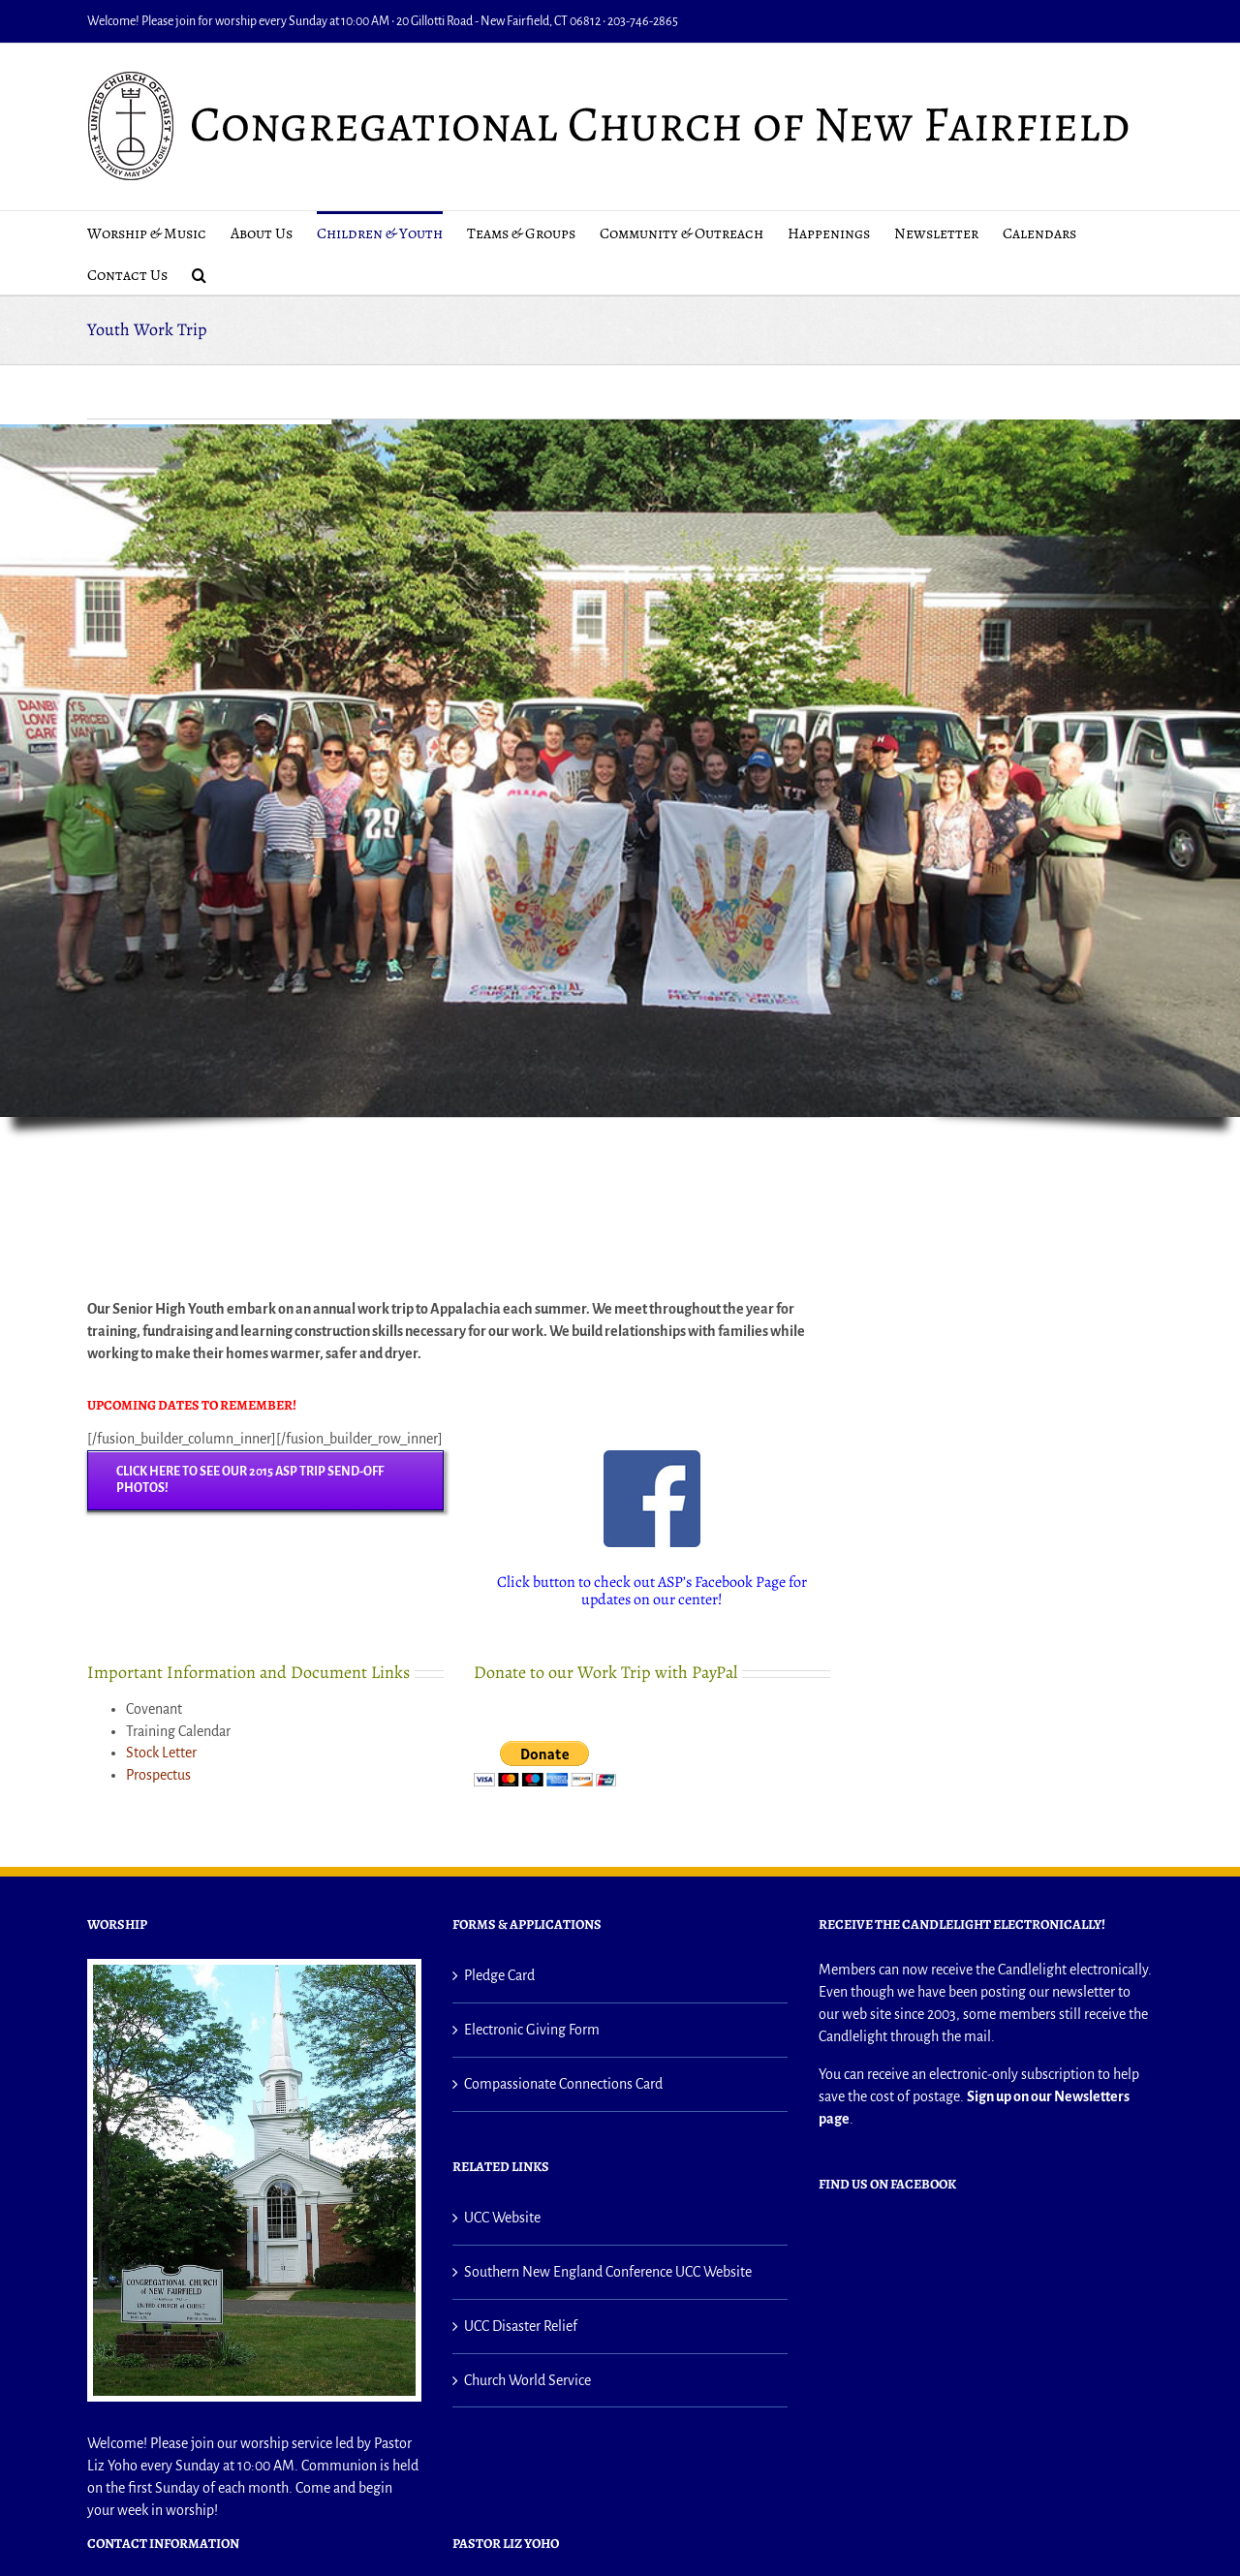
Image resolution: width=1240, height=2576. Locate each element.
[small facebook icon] (652, 1458)
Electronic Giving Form (532, 2029)
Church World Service (527, 2380)
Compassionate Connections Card (563, 2084)
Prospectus (158, 1775)
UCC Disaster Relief (520, 2326)
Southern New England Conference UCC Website (608, 2272)
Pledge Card (499, 1975)
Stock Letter (161, 1752)
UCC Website (502, 2217)
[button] (199, 274)
